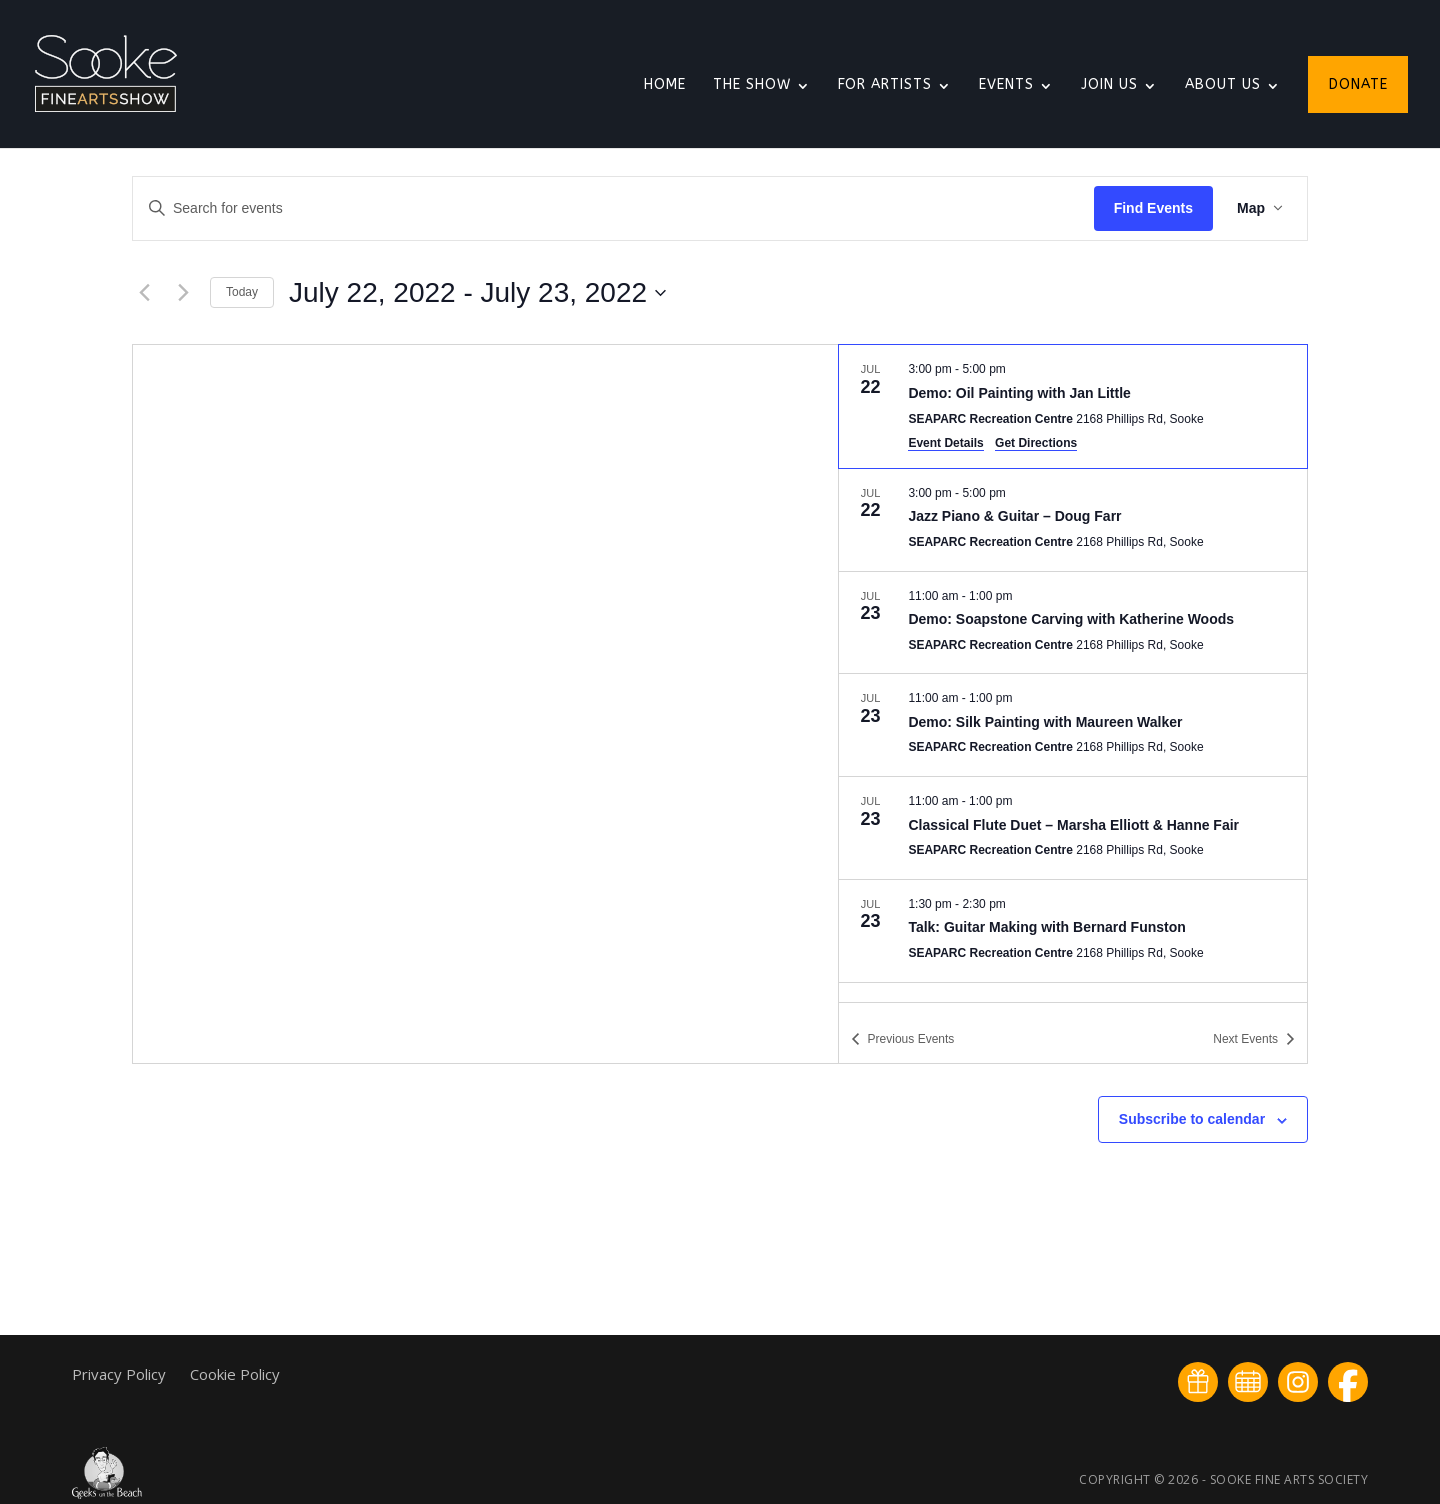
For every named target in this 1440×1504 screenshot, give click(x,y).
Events (1006, 85)
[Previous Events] (144, 293)
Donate (1358, 85)
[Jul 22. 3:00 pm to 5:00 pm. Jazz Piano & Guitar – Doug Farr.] (1073, 520)
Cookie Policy (235, 1374)
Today (242, 292)
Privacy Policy (121, 1374)
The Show (752, 85)
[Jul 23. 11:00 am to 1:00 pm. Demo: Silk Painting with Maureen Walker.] (1073, 725)
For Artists (885, 85)
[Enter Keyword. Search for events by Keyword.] (613, 208)
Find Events (1153, 208)
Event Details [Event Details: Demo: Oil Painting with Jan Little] (945, 443)
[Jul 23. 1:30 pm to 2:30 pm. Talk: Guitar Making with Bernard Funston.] (1073, 931)
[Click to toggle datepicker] (477, 293)
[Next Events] (183, 293)
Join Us (1109, 85)
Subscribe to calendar (1192, 1119)
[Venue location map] (485, 704)
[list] (1073, 673)
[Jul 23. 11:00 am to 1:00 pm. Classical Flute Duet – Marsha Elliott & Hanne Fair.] (1073, 828)
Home (665, 85)
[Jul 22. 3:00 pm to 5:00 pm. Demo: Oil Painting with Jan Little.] (1073, 406)
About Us (1223, 85)
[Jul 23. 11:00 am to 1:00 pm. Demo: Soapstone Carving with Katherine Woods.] (1073, 623)
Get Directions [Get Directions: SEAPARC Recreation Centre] (1036, 443)
